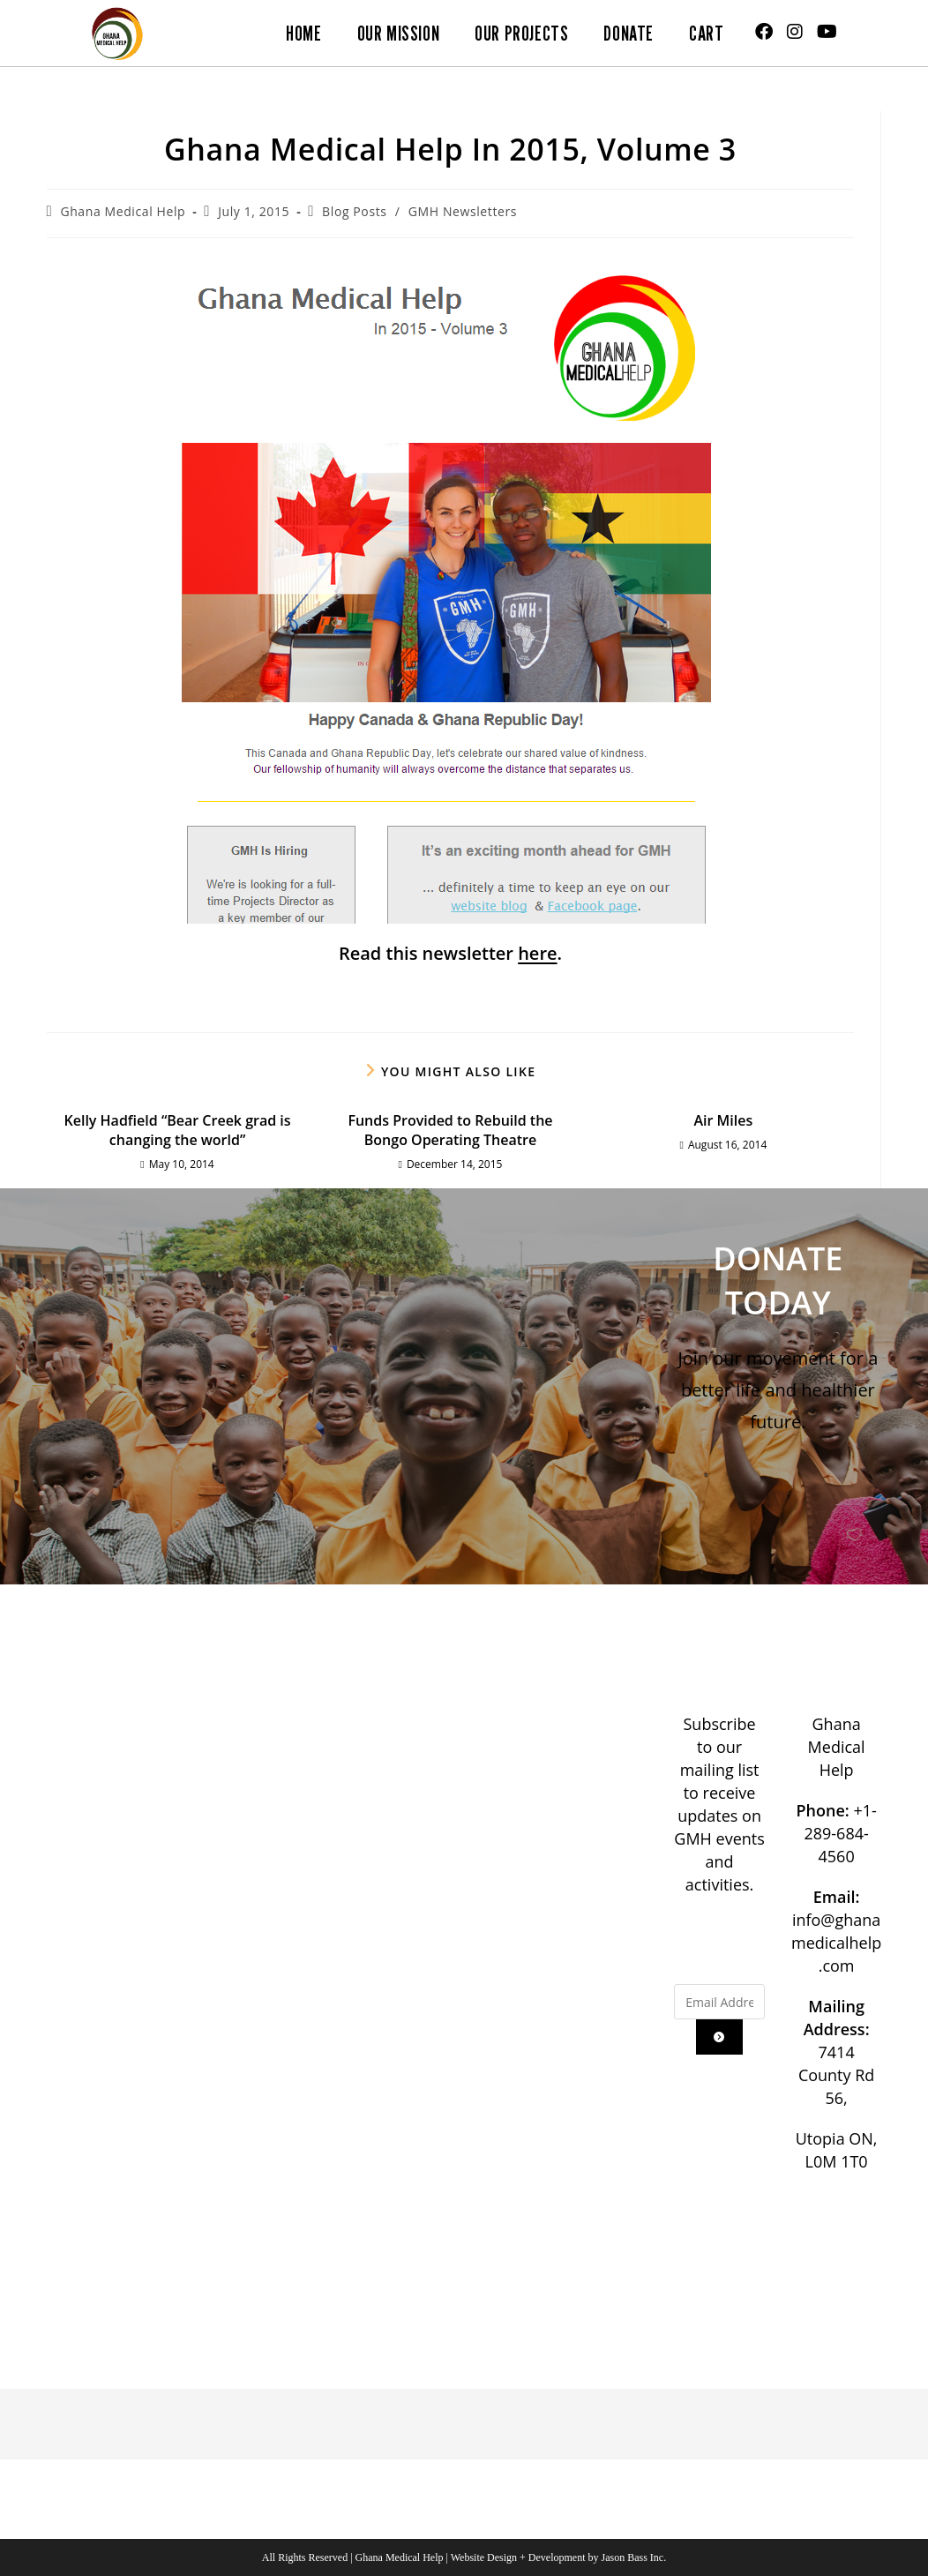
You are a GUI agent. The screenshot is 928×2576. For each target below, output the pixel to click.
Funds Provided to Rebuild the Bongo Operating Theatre (450, 1130)
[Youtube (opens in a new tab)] (827, 32)
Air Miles (723, 1120)
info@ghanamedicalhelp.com (836, 1942)
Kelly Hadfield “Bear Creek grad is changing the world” (177, 1130)
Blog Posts (354, 211)
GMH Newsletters (462, 211)
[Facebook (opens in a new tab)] (764, 32)
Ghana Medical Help (122, 211)
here (537, 953)
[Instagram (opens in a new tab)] (795, 32)
